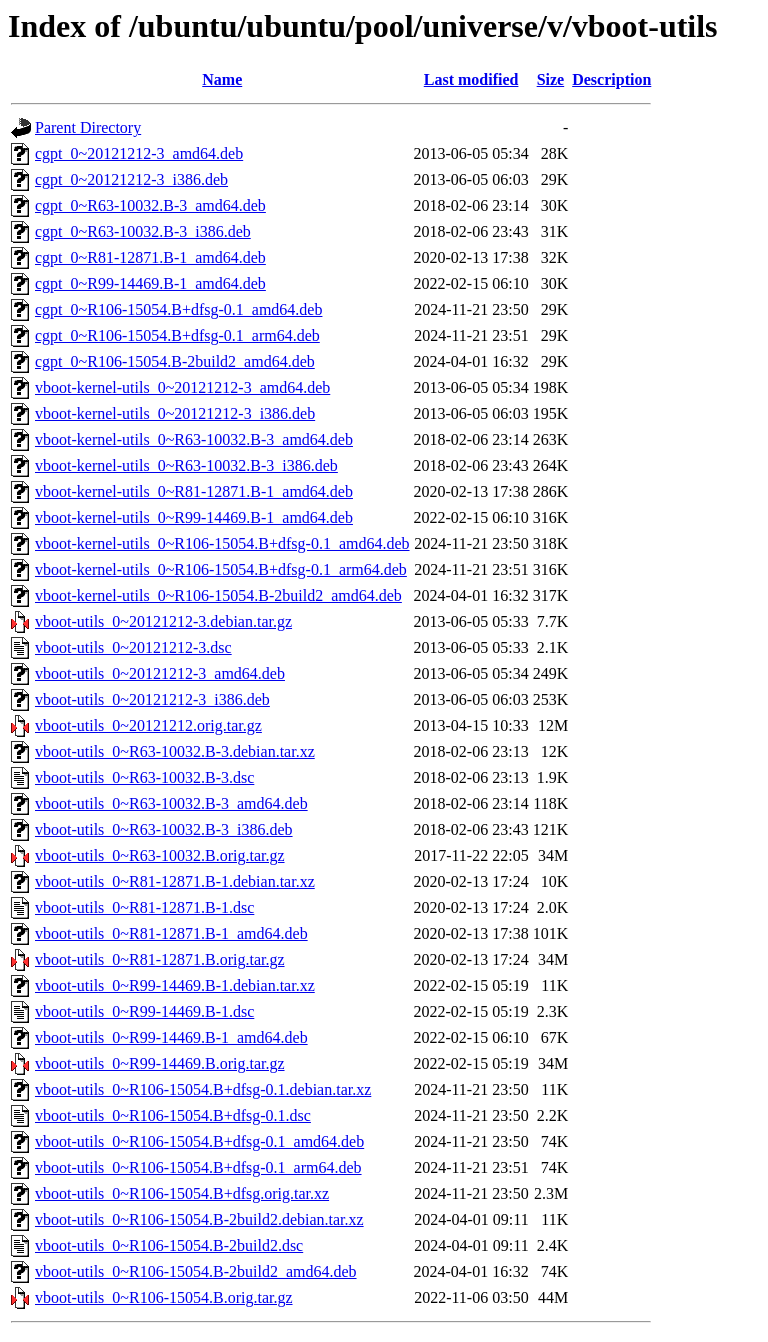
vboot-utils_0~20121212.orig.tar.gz (148, 725)
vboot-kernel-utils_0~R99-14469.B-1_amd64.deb (194, 517)
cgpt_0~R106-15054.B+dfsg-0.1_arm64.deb (177, 335)
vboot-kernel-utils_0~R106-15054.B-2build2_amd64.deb (218, 595)
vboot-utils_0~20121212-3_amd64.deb (160, 673)
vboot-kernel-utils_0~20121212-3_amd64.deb (182, 387)
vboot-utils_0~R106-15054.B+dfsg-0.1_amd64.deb (199, 1141)
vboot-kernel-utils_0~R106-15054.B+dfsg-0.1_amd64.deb (222, 543)
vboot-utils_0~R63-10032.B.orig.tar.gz (160, 855)
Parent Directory (88, 127)
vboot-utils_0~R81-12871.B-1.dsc (144, 907)
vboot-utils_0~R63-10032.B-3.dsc (144, 777)
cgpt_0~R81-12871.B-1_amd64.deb (150, 257)
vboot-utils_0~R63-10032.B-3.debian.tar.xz (175, 751)
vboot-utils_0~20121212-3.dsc (133, 647)
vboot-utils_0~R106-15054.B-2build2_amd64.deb (196, 1271)
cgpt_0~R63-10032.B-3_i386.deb (143, 231)
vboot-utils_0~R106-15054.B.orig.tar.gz (164, 1297)
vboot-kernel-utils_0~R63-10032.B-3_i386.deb (186, 465)
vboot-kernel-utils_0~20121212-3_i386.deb (175, 413)
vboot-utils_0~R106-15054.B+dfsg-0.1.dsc (173, 1115)
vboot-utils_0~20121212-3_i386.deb (152, 699)
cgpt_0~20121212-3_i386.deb (131, 179)
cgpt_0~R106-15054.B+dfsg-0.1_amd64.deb (178, 309)
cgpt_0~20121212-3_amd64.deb (139, 153)
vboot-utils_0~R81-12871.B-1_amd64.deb (171, 933)
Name (222, 79)
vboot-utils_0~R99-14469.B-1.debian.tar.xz (175, 985)
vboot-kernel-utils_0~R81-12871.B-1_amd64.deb (194, 491)
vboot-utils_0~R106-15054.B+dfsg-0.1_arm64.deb (198, 1167)
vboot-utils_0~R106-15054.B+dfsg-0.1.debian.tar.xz (203, 1089)
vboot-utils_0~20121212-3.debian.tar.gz (163, 621)
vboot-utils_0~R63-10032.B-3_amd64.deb (171, 803)
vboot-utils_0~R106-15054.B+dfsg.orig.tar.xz (182, 1193)
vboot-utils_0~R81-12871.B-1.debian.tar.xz (175, 881)
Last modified (471, 79)
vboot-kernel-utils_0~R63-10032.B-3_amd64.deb (194, 439)
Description (611, 79)
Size (551, 79)
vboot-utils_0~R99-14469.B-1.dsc (144, 1011)
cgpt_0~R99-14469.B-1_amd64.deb (150, 283)
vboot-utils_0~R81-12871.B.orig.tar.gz (160, 959)
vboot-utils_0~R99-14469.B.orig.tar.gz (160, 1063)
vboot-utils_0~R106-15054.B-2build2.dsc (169, 1245)
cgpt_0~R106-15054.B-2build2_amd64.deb (175, 361)
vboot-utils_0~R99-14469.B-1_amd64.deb (171, 1037)
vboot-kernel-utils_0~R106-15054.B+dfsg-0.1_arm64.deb (221, 569)
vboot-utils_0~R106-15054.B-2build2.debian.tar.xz (199, 1219)
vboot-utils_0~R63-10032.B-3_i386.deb (164, 829)
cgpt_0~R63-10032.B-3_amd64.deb (150, 205)
